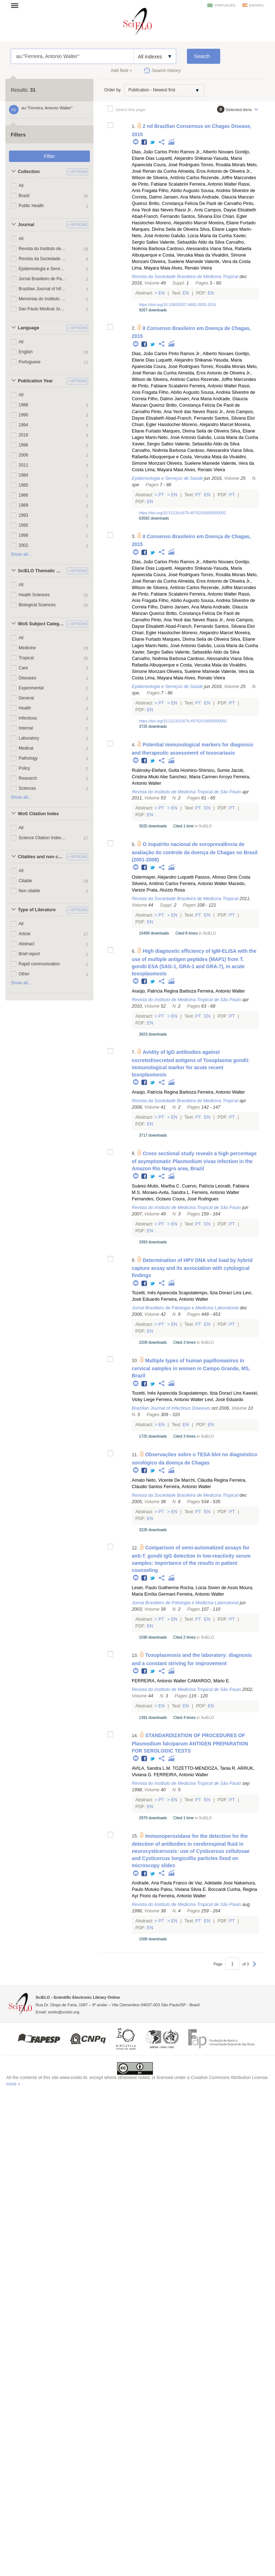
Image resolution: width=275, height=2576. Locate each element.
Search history (166, 70)
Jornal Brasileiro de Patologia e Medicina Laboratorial (42, 278)
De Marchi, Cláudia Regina (201, 1480)
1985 (23, 485)
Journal (26, 224)
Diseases (27, 677)
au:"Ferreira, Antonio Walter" (72, 56)
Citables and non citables (41, 856)
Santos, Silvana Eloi (201, 216)
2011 (23, 465)
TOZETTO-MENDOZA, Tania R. (204, 1768)
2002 (23, 545)
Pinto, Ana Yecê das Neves (178, 411)
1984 (23, 475)
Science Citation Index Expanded (42, 837)
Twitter (153, 142)
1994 (23, 424)
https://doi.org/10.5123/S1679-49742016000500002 (183, 721)
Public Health (31, 205)
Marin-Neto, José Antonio (170, 437)
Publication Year (35, 380)
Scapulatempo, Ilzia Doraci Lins (209, 1292)
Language (28, 327)
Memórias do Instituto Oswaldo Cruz (42, 298)
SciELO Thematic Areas (41, 570)
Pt (161, 494)
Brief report (29, 953)
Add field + (121, 70)
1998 (23, 535)
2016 (23, 435)
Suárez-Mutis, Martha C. (156, 1186)
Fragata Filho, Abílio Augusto (170, 190)
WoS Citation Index (38, 813)
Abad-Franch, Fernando (156, 216)
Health (25, 708)
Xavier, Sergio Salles (152, 443)
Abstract (26, 943)
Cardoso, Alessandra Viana (194, 248)
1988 (23, 404)
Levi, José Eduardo (224, 1399)
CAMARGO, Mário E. (209, 1680)
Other (24, 973)
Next (254, 1967)
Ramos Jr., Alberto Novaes (206, 151)
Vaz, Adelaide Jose (214, 1883)
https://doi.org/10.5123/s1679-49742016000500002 (182, 513)
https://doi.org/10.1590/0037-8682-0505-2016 (177, 304)
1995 (23, 525)
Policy (24, 768)
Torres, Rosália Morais (223, 164)
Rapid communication (39, 963)
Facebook (144, 142)
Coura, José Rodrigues (176, 164)
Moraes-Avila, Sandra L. (166, 1192)
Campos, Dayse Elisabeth (230, 209)
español (256, 5)
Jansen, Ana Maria (182, 197)
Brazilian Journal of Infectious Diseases (42, 288)
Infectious (28, 718)
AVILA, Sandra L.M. (151, 1768)
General (26, 698)
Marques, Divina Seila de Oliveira (165, 229)
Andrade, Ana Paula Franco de (162, 1883)
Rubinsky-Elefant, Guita (155, 770)
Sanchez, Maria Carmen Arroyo (200, 776)
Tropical (26, 657)
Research (28, 778)
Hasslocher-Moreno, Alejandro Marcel (169, 222)
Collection (29, 171)
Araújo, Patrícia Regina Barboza (164, 991)
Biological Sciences (37, 604)
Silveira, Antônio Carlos (176, 177)
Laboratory (29, 738)
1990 (23, 414)
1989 (23, 505)
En (161, 293)
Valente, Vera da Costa (227, 261)
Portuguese (29, 361)
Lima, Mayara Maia (151, 268)
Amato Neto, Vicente (152, 1480)
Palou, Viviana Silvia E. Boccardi (193, 1889)
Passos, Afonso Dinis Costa (222, 877)
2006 (23, 455)
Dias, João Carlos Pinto (155, 151)
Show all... (21, 554)
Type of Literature (37, 909)
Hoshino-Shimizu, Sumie (205, 770)
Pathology (28, 758)
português (224, 5)
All (21, 185)
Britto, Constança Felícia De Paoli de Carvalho (195, 203)
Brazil (24, 195)
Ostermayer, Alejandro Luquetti (163, 877)
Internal (26, 728)
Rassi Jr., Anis (189, 209)
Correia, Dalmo (147, 197)
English (26, 351)
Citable (25, 880)
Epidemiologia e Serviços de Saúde (42, 268)
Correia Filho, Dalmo (152, 398)
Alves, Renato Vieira (191, 268)
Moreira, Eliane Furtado (232, 222)
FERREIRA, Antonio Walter (159, 1680)
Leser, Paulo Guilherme (155, 1587)
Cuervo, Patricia (198, 1186)
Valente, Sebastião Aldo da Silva (192, 242)
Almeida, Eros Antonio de (203, 171)
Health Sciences (34, 594)
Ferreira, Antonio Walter (213, 184)
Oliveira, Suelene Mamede (176, 261)
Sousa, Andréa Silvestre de (228, 190)
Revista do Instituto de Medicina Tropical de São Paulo (42, 248)
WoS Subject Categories (41, 623)
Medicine (27, 647)
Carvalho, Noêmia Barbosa (159, 450)
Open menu (17, 5)
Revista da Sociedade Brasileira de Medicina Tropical (42, 258)
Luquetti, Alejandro (174, 158)
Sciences (27, 788)
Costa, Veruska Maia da (186, 255)
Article (24, 933)
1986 (23, 495)
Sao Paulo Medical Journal (42, 308)
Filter (49, 156)
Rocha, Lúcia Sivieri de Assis (209, 1587)
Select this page (130, 109)
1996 (23, 445)
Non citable (29, 890)
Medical (26, 748)
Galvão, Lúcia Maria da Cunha (201, 235)
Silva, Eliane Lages (219, 229)
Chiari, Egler (234, 216)
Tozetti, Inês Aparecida (154, 1292)
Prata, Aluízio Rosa (165, 890)
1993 (23, 515)
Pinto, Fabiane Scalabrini (163, 184)
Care (23, 667)
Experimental (31, 687)
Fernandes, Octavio (151, 1198)
